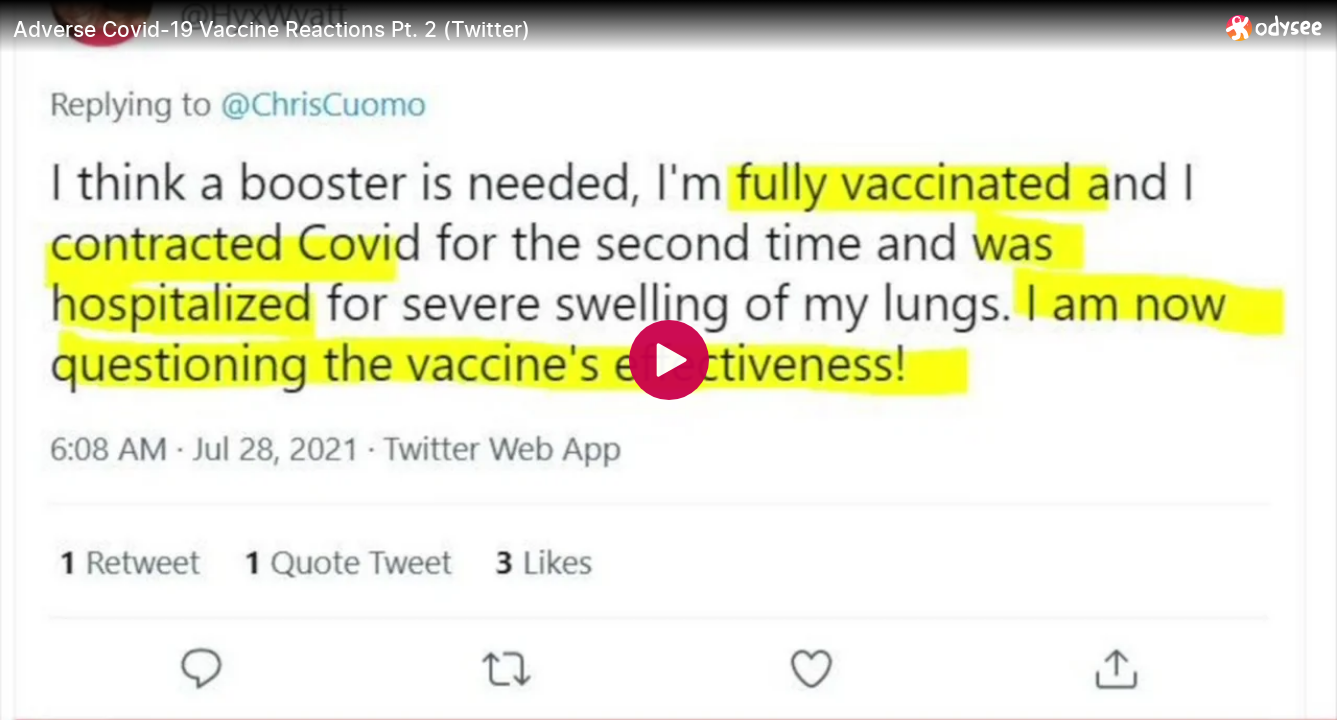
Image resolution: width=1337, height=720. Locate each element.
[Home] (1274, 27)
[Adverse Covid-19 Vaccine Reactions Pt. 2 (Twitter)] (611, 29)
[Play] (669, 360)
